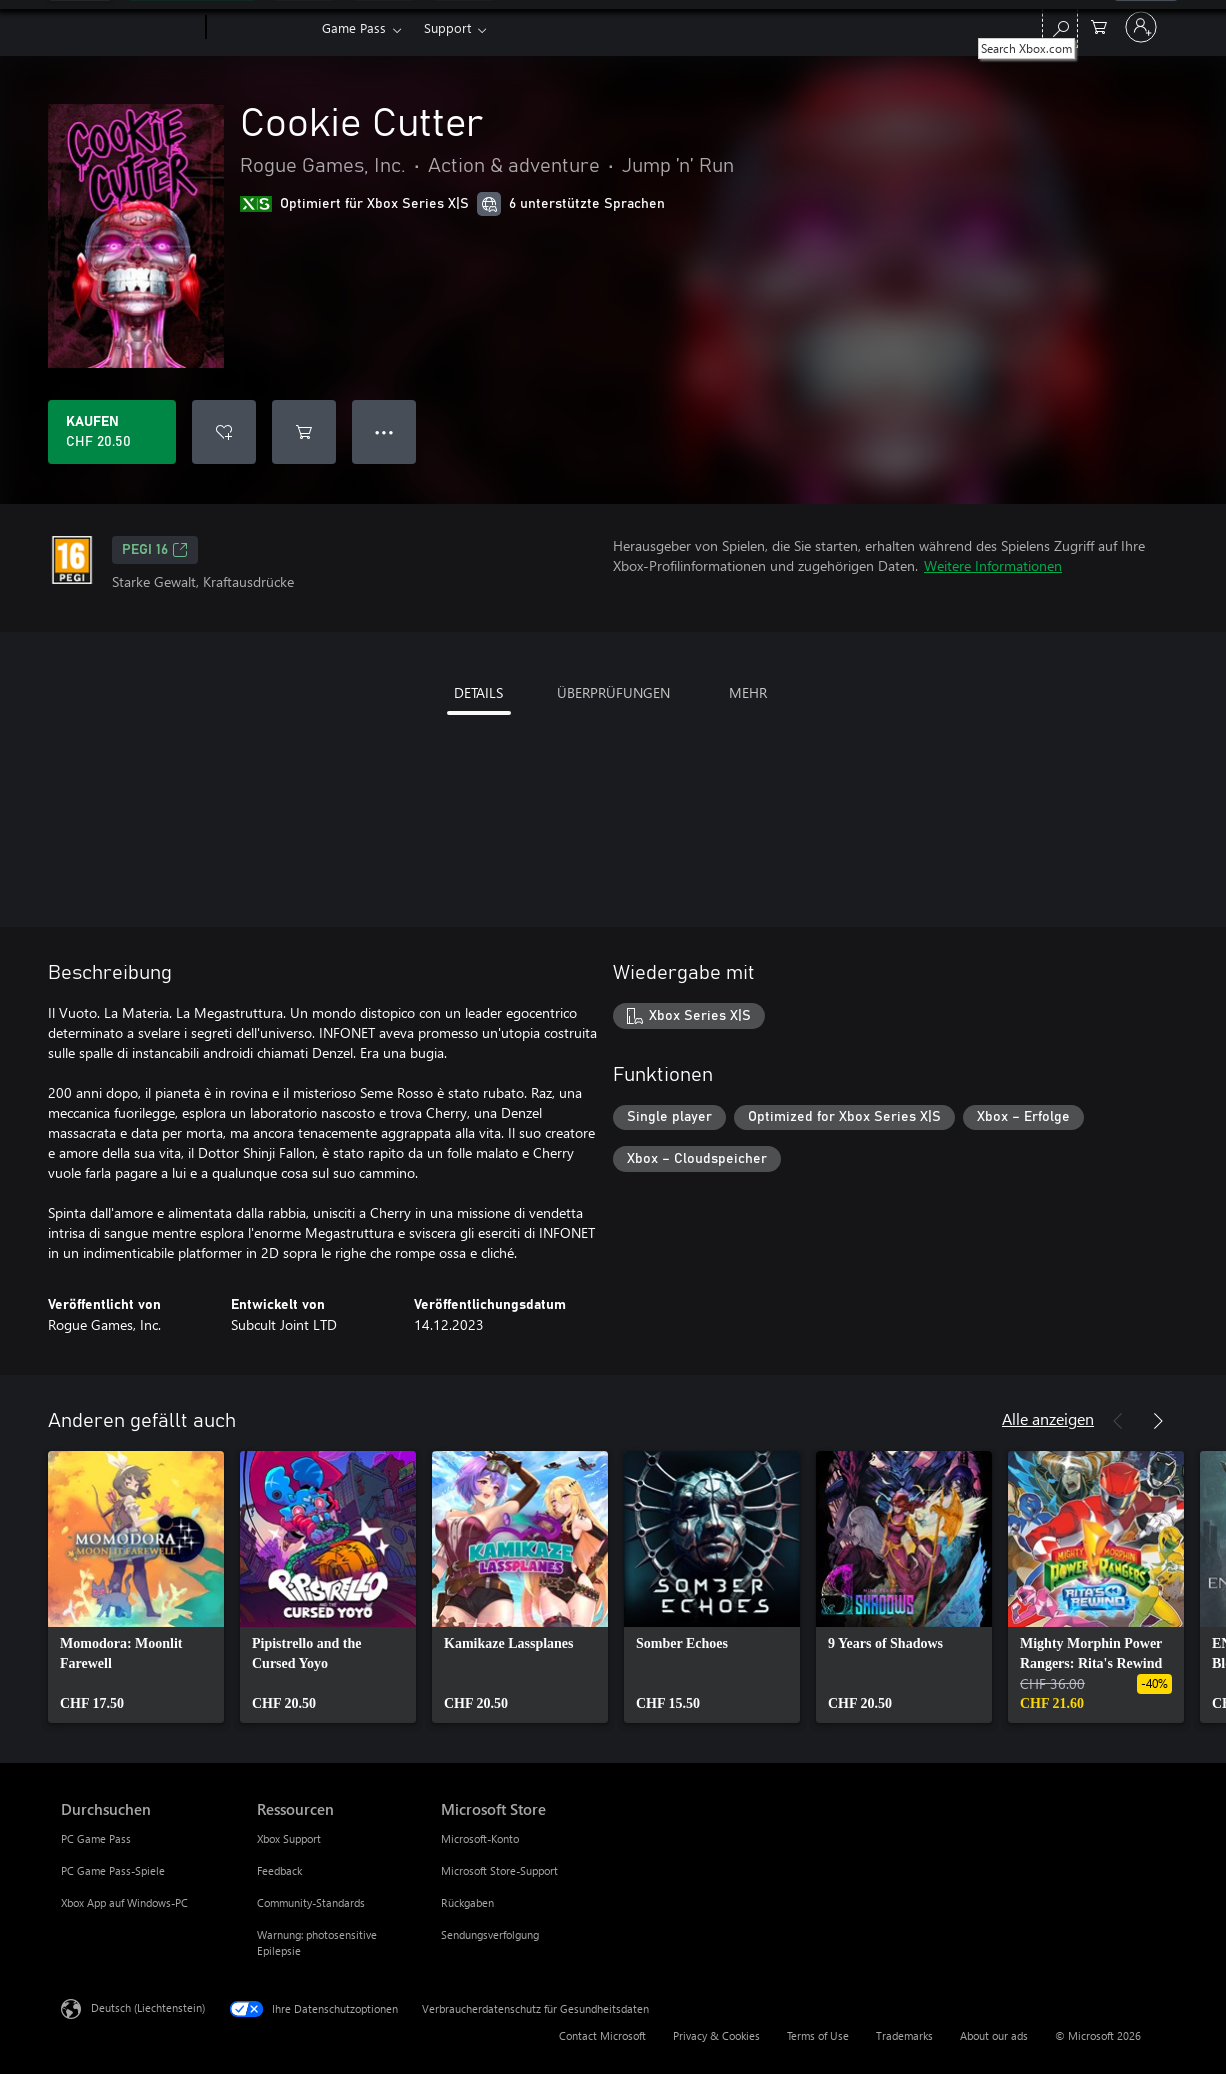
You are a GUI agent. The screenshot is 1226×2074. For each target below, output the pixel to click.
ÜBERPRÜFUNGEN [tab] (613, 692)
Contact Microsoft (602, 2035)
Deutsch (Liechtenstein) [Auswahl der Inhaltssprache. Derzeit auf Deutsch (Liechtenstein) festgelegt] (148, 2007)
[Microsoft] (129, 28)
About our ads (994, 2035)
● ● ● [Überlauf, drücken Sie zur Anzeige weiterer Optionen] (384, 431)
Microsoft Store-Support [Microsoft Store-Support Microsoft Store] (499, 1870)
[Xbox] (261, 28)
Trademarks (904, 2035)
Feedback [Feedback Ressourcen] (279, 1870)
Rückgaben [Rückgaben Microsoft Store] (467, 1902)
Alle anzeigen (1048, 1418)
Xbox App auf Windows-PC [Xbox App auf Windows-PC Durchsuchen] (124, 1902)
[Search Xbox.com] (1060, 25)
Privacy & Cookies (716, 2035)
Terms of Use (818, 2035)
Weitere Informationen (993, 565)
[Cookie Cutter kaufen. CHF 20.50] (112, 432)
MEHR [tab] (748, 692)
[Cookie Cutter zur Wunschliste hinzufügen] (224, 432)
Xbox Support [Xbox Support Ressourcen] (289, 1838)
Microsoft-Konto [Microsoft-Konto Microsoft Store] (480, 1838)
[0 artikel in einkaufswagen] (1099, 25)
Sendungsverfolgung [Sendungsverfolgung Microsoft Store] (490, 1934)
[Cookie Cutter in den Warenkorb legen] (304, 432)
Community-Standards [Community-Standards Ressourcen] (311, 1902)
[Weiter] (1158, 1421)
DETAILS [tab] (478, 692)
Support (447, 27)
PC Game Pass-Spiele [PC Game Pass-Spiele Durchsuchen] (113, 1870)
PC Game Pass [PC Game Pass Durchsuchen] (96, 1838)
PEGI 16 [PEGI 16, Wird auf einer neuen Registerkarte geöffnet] (155, 550)
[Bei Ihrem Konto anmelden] (1141, 27)
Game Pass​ (354, 27)
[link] (136, 1587)
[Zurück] (1118, 1421)
